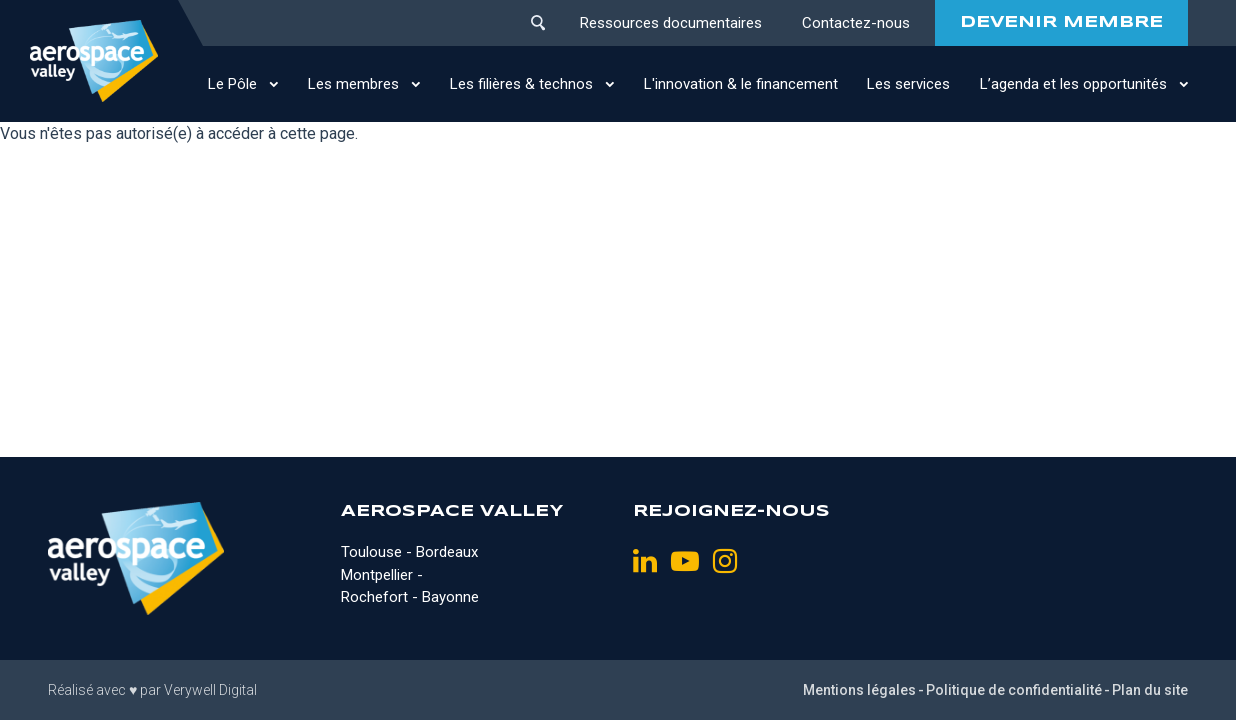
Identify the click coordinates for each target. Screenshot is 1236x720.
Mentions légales (859, 690)
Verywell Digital (210, 690)
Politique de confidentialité (1014, 690)
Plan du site (1150, 690)
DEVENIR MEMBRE (1061, 22)
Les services (908, 84)
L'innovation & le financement (741, 84)
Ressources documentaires (671, 23)
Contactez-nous (856, 23)
